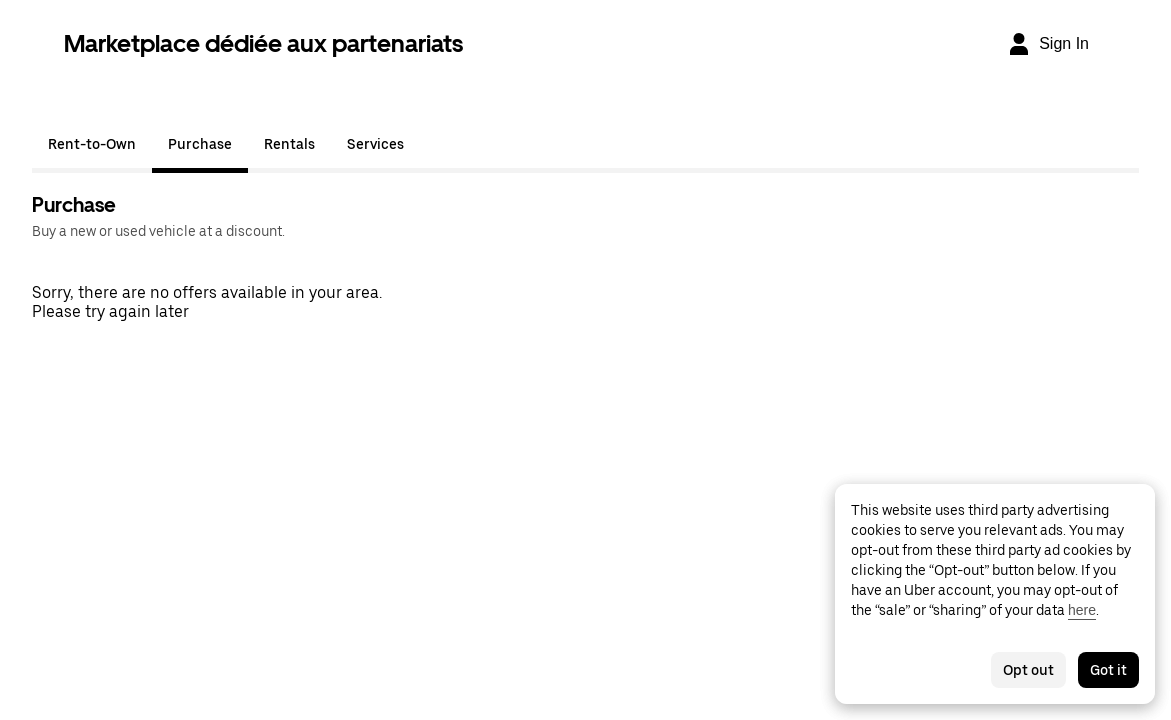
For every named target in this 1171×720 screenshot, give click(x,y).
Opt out (1028, 670)
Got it (1108, 670)
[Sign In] (1048, 44)
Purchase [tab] (200, 144)
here (1082, 610)
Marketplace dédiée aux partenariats (263, 43)
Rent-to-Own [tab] (92, 144)
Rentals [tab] (289, 144)
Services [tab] (375, 144)
